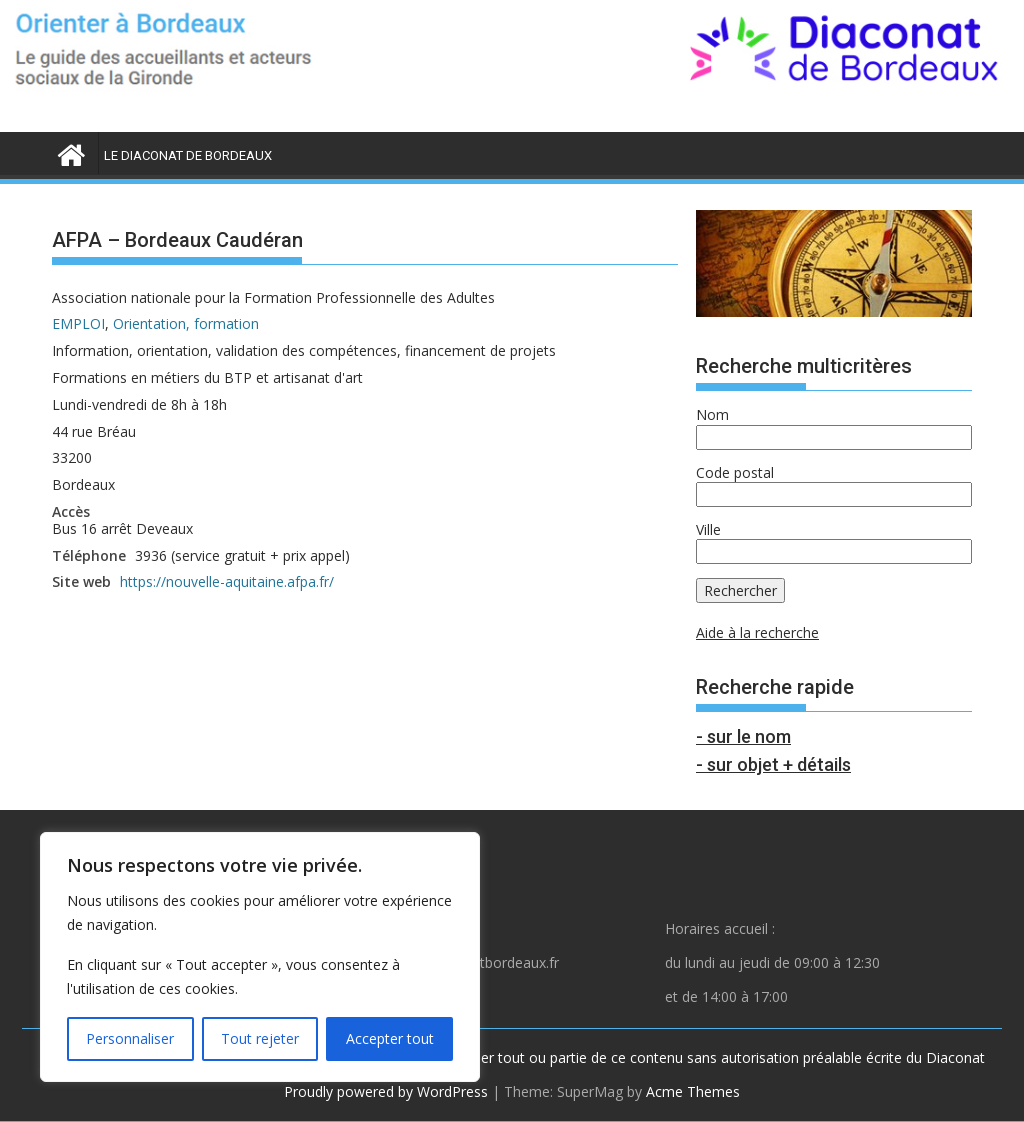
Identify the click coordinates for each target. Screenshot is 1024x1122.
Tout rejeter (260, 1038)
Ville (708, 529)
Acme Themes (693, 1091)
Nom (712, 414)
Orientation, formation (186, 323)
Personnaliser (130, 1038)
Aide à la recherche (757, 632)
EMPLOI (78, 323)
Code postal (735, 472)
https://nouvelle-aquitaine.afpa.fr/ (227, 581)
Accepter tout (390, 1038)
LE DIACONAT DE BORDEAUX (188, 155)
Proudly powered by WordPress (386, 1091)
